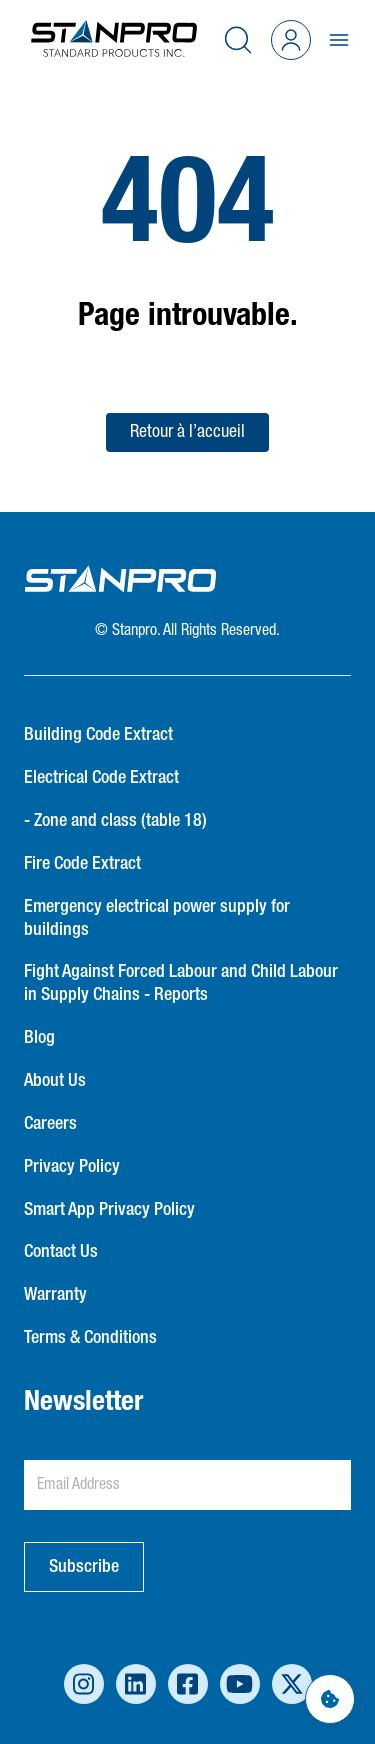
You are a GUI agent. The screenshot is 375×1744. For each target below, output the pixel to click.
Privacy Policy (72, 1167)
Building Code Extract (98, 735)
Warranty (55, 1295)
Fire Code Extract (82, 864)
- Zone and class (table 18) (115, 821)
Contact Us (61, 1252)
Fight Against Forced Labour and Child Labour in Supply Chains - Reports (181, 983)
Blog (39, 1038)
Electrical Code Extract (101, 778)
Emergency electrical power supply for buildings (157, 918)
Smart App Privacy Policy (109, 1210)
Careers (50, 1124)
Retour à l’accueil (187, 432)
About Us (55, 1081)
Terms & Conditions (90, 1338)
